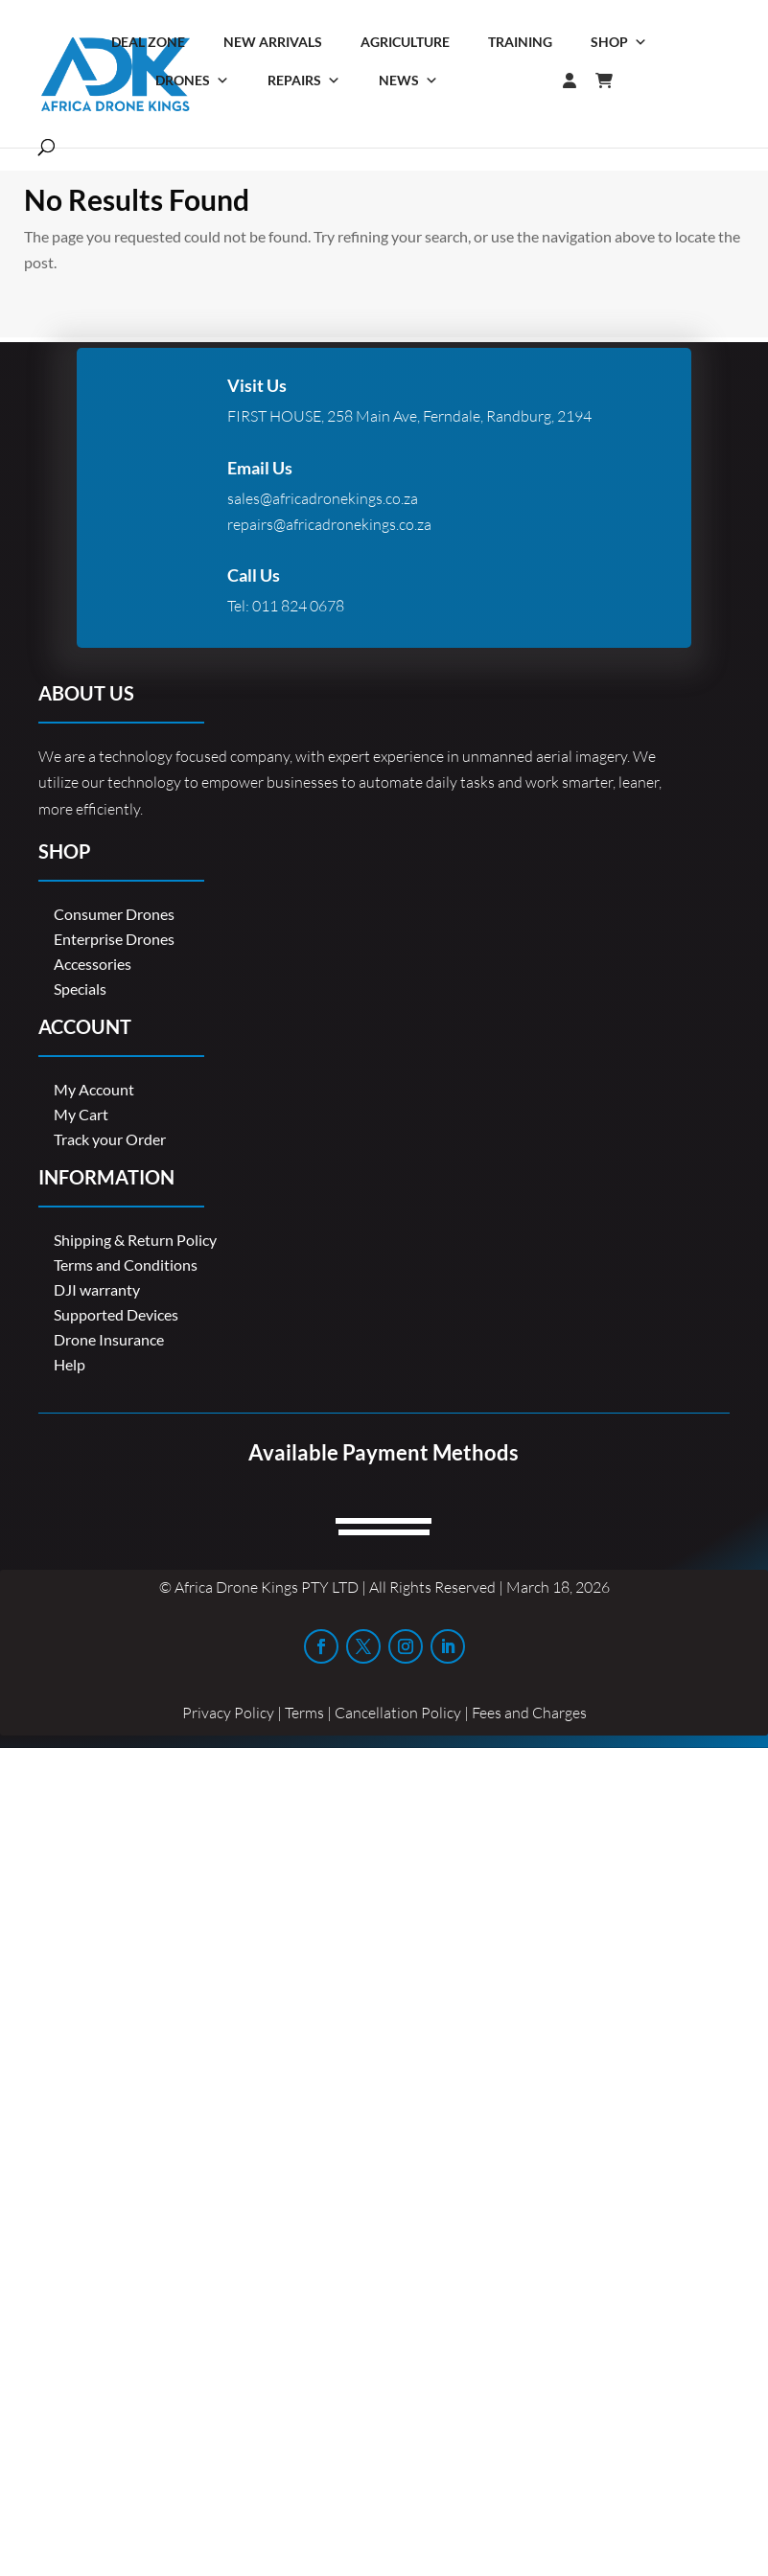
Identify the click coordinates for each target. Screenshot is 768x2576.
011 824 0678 (298, 605)
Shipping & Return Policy (135, 1239)
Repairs (304, 80)
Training (520, 42)
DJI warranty (97, 1289)
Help (69, 1364)
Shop (619, 42)
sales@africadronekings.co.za (322, 498)
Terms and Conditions (126, 1264)
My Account (94, 1089)
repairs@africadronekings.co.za (329, 524)
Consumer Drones (114, 914)
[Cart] (613, 80)
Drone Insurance (109, 1339)
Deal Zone (148, 42)
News (408, 80)
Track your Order (110, 1139)
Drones (192, 80)
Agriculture (405, 42)
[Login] (531, 80)
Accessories (92, 963)
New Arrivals (272, 42)
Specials (80, 988)
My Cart (81, 1114)
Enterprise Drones (114, 939)
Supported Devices (116, 1314)
